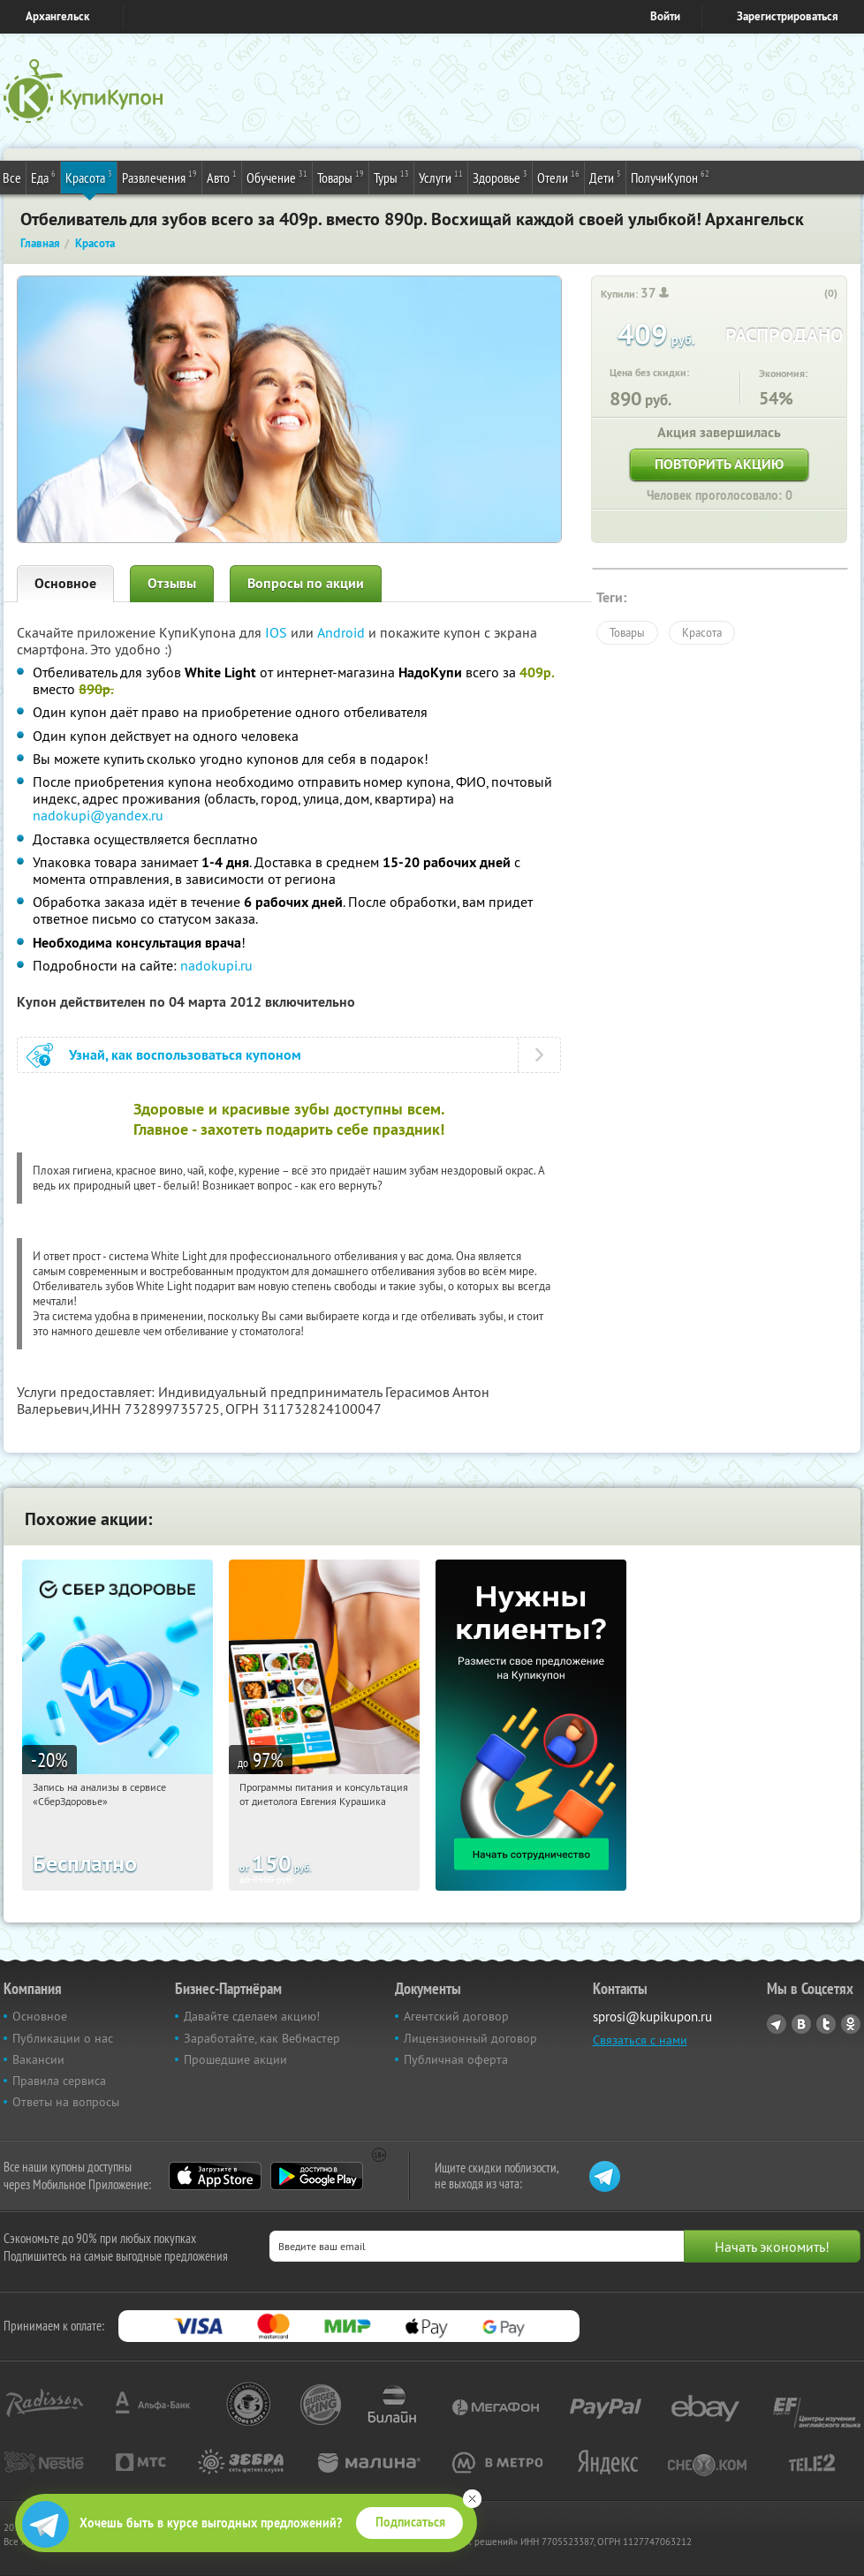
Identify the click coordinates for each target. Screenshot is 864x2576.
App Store (215, 2176)
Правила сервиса (59, 2081)
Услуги (441, 176)
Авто (222, 176)
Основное (65, 583)
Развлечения (159, 176)
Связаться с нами (640, 2040)
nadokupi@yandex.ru (98, 815)
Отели (558, 176)
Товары (340, 176)
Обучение (276, 176)
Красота (88, 176)
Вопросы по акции (305, 583)
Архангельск (57, 16)
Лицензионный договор (470, 2038)
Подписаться (410, 2522)
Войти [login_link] (665, 16)
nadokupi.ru (216, 965)
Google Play (316, 2176)
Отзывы (172, 583)
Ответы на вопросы (65, 2102)
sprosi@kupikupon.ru (652, 2016)
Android (342, 632)
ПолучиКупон (670, 176)
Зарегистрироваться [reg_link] (787, 16)
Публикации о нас (62, 2038)
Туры (391, 176)
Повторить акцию (719, 464)
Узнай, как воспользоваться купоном (185, 1055)
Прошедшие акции (235, 2059)
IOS (278, 632)
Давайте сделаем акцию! (252, 2016)
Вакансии (38, 2059)
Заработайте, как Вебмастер (262, 2038)
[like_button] (813, 294)
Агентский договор (456, 2016)
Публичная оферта (456, 2059)
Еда (43, 176)
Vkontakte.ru (801, 2024)
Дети (605, 176)
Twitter (826, 2024)
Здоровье (500, 176)
